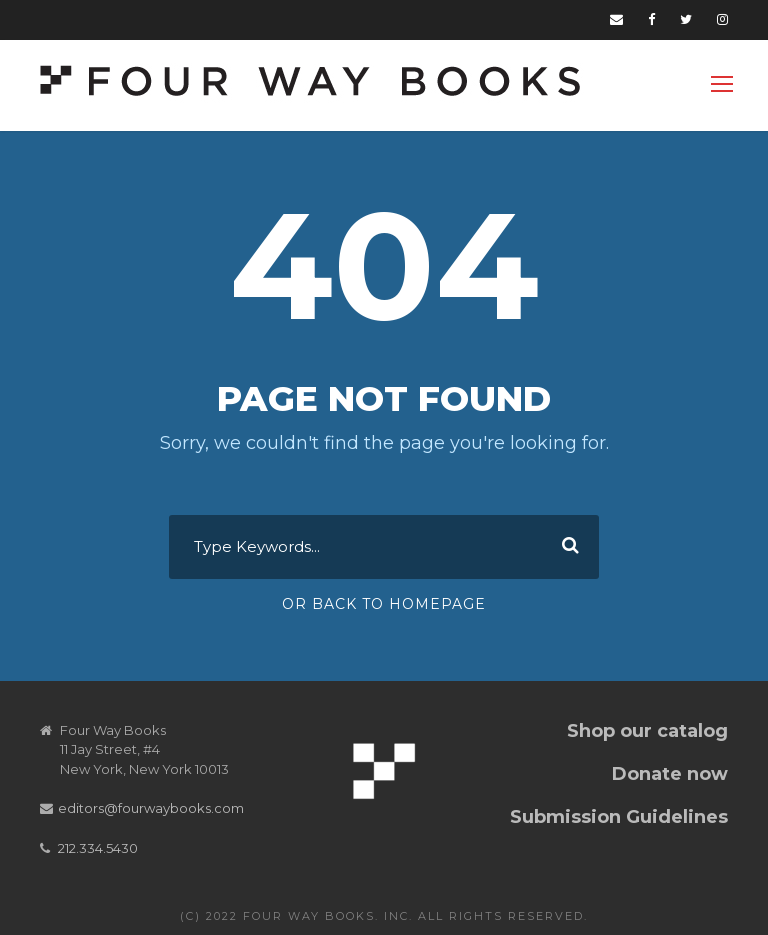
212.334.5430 (98, 848)
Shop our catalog (647, 731)
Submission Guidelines (619, 817)
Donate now (670, 774)
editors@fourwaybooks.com (151, 808)
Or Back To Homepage (384, 604)
